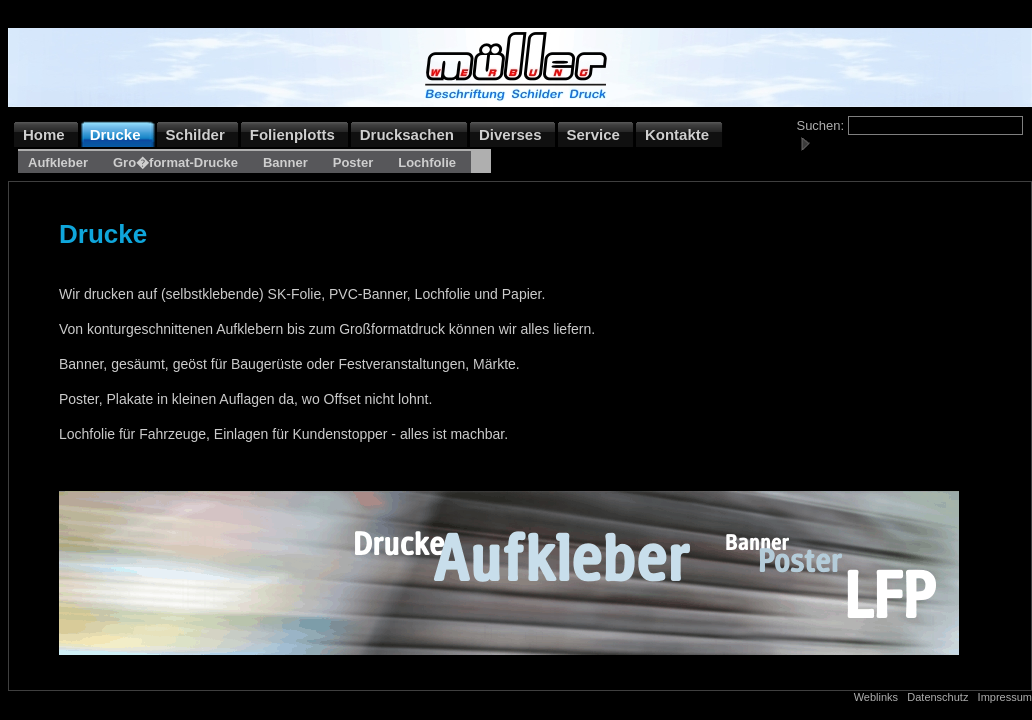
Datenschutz (937, 697)
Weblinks (876, 697)
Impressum (1005, 697)
